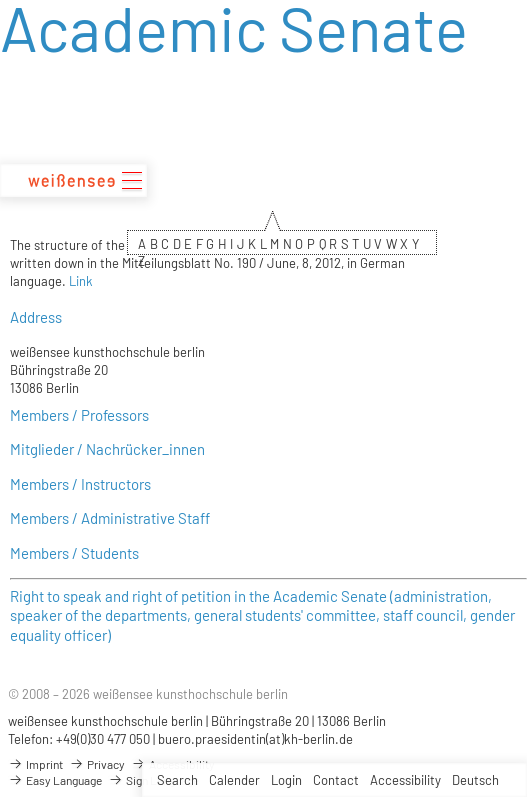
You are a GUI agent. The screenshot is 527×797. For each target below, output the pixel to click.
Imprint (35, 764)
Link (81, 281)
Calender (234, 780)
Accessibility (405, 780)
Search (177, 780)
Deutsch (475, 780)
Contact (336, 780)
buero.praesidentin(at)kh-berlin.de (255, 739)
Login (286, 780)
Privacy (97, 764)
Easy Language (55, 780)
